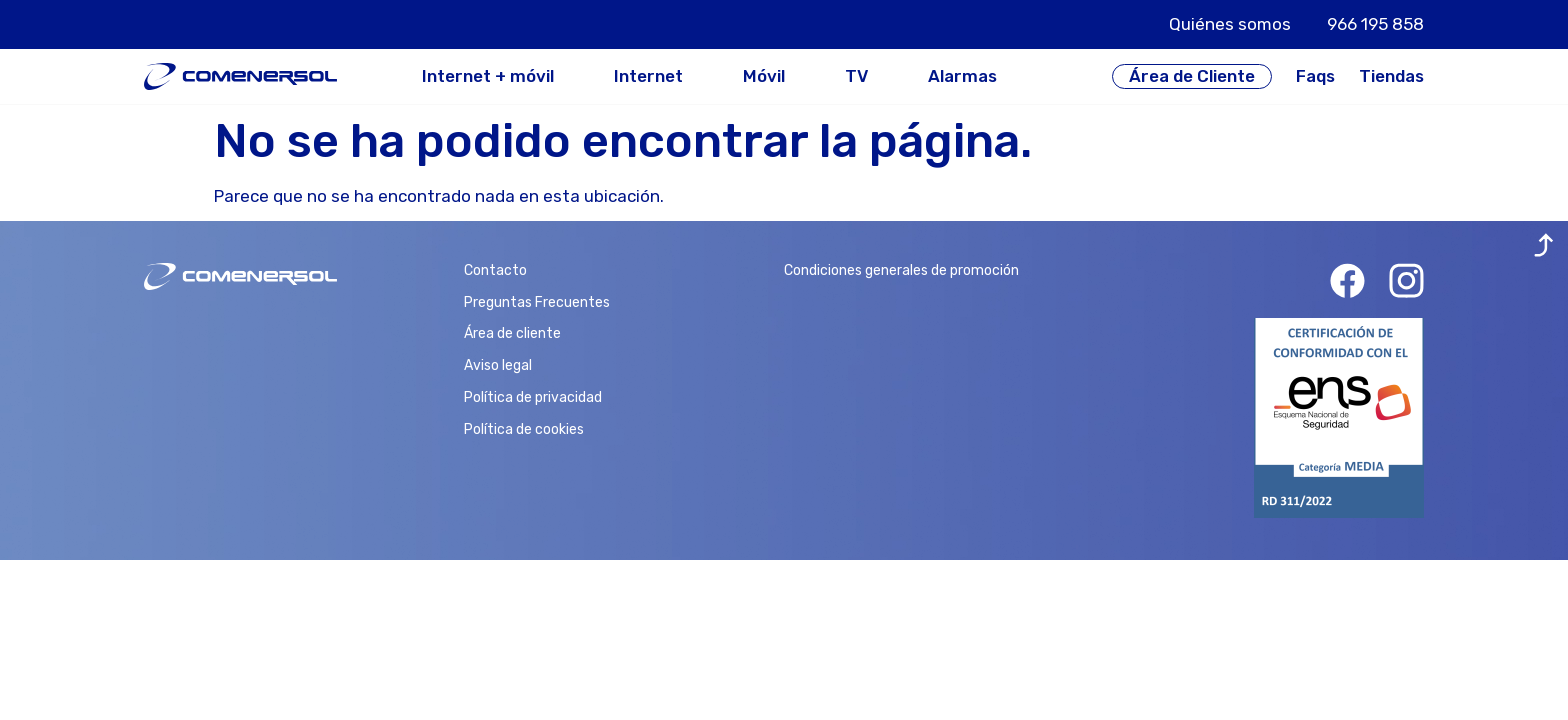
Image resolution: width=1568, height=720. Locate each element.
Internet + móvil (488, 76)
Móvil (764, 76)
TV (856, 76)
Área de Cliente (1192, 76)
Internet (648, 76)
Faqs (1315, 76)
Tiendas (1391, 76)
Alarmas (962, 76)
